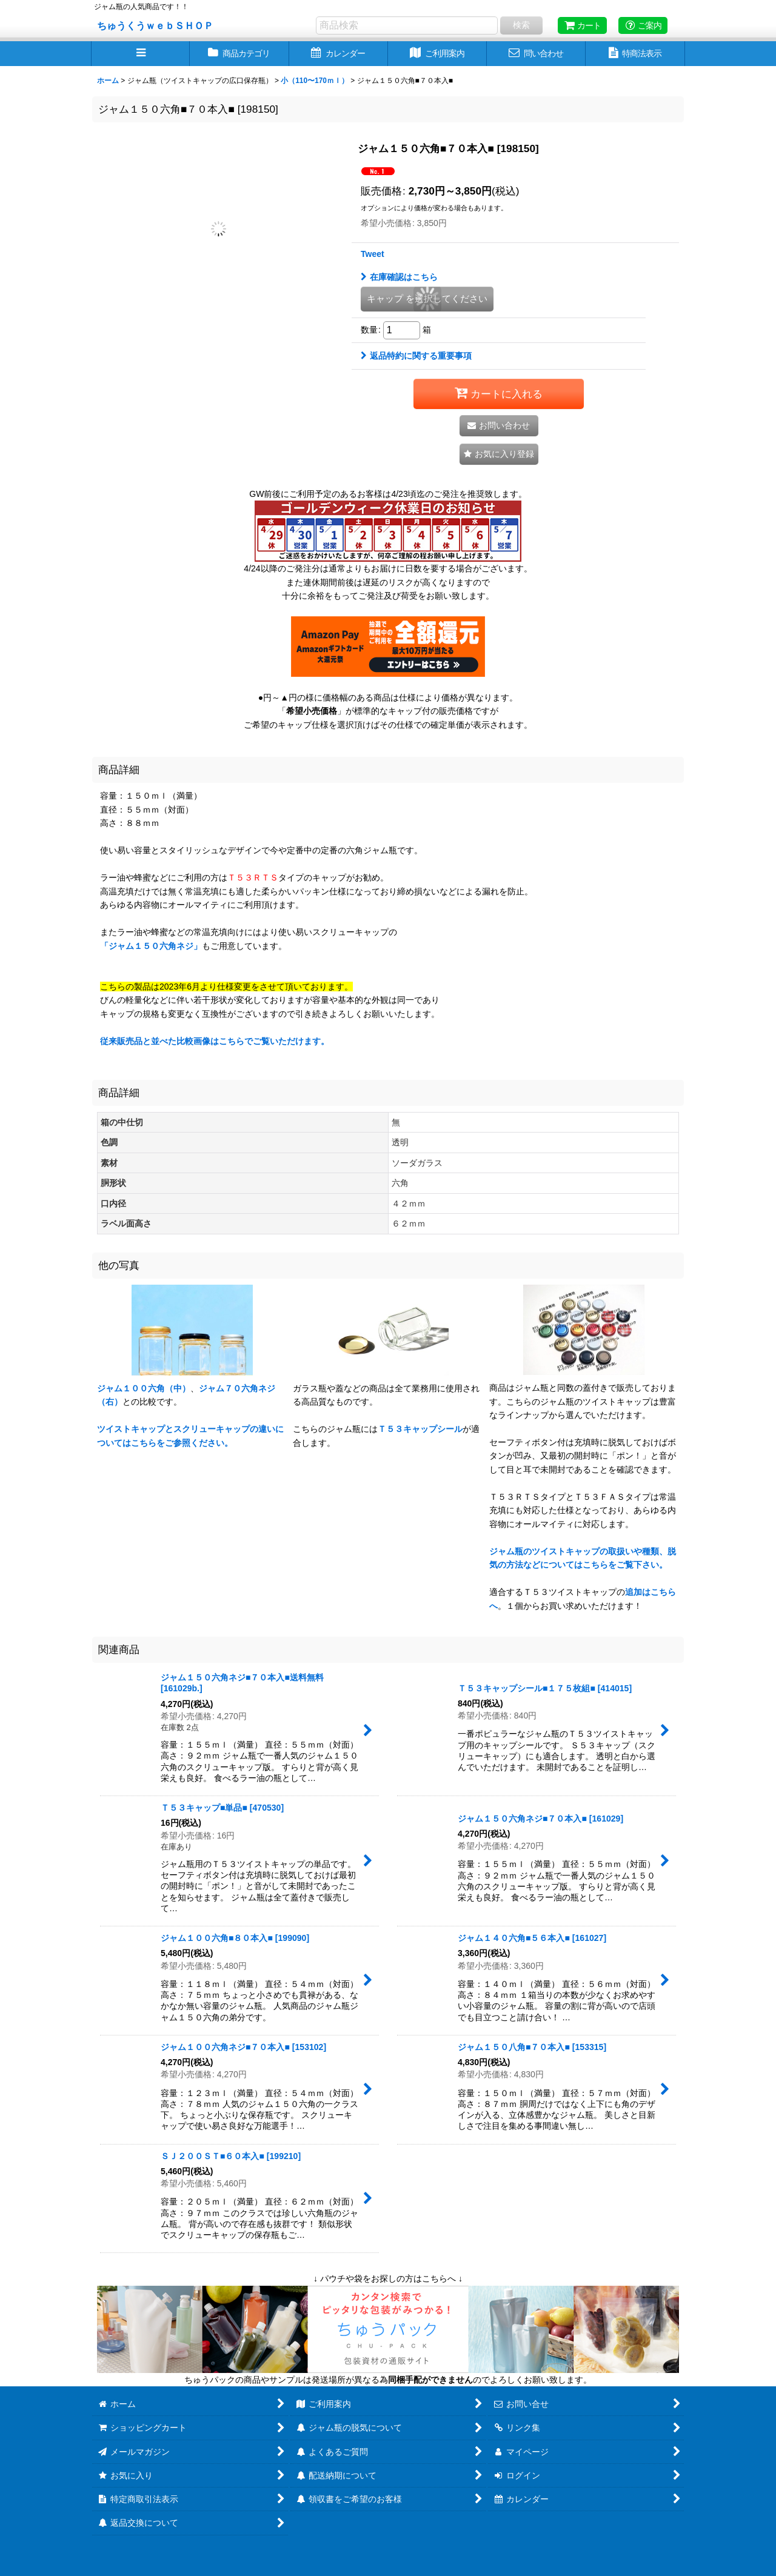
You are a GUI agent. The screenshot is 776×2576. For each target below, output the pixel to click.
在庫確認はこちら (399, 277)
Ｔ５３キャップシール (420, 1429)
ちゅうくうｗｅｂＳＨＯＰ (155, 25)
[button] (140, 53)
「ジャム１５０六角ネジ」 (151, 946)
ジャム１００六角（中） (143, 1388)
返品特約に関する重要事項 (416, 356)
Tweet (372, 254)
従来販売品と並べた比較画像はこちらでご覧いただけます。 (214, 1041)
